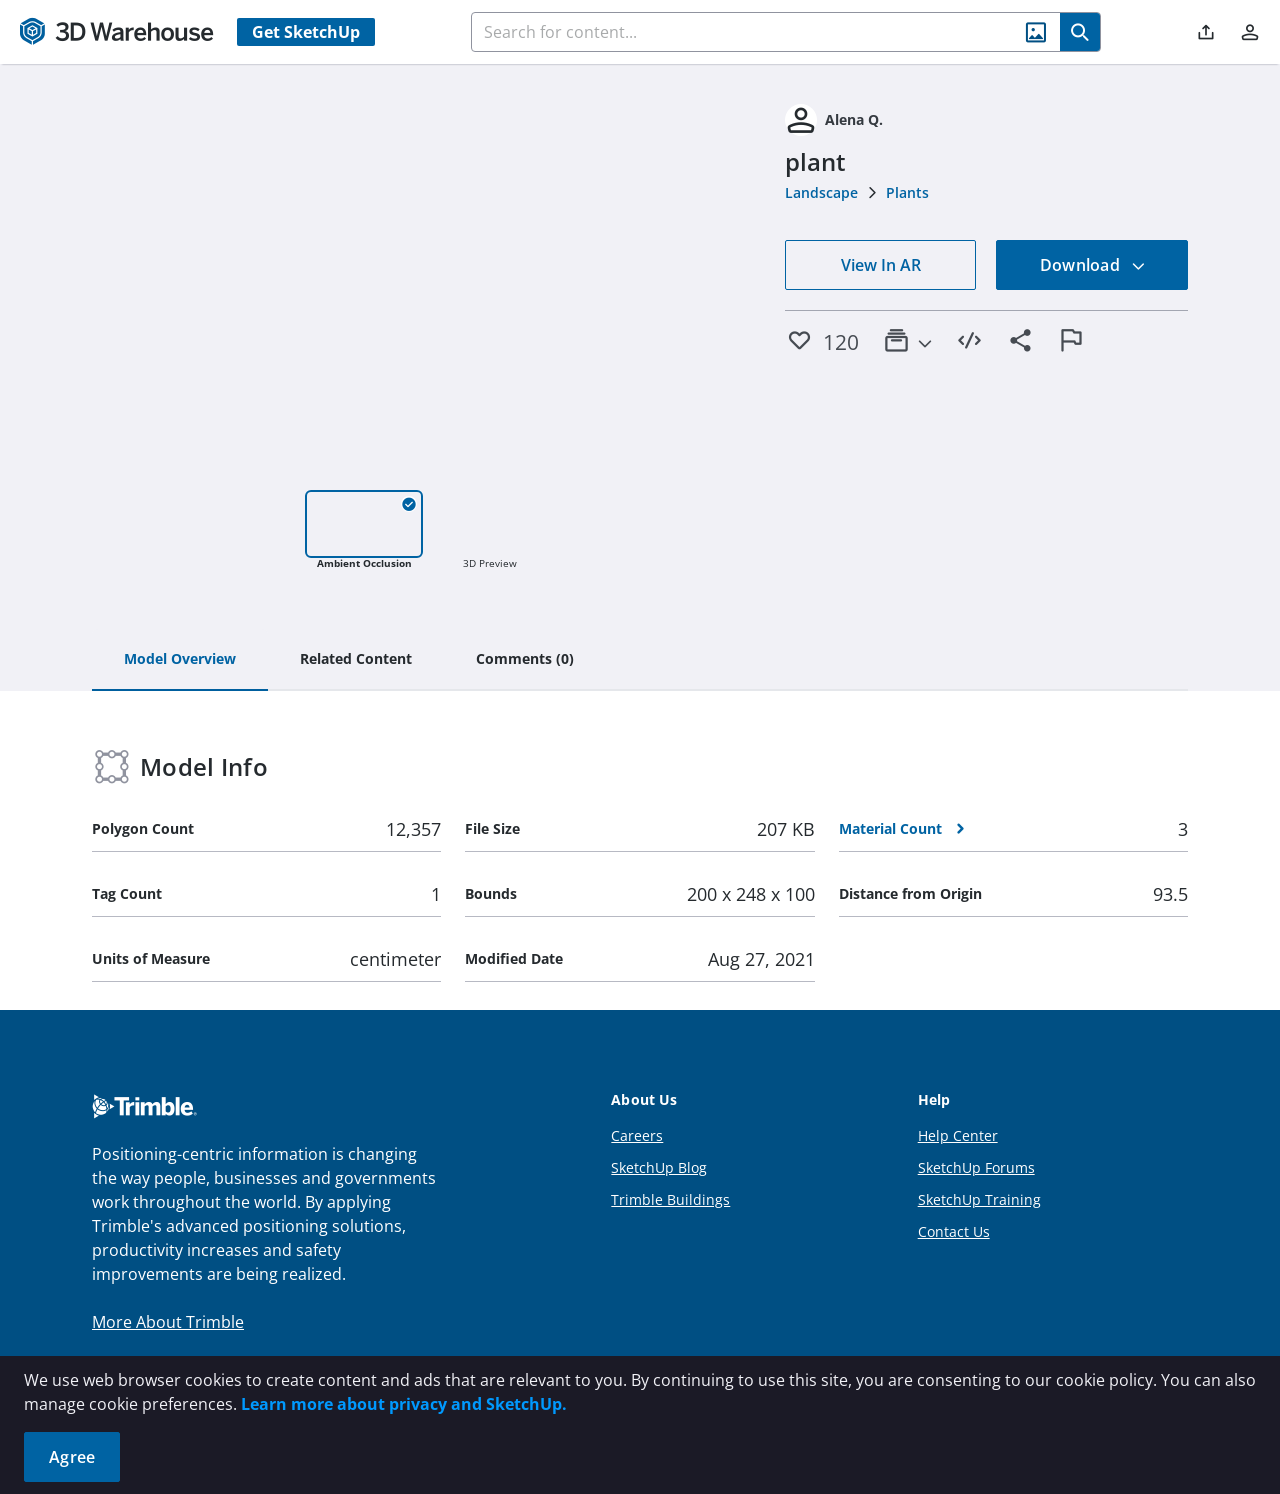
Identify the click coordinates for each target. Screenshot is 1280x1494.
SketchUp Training (979, 1199)
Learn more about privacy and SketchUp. (404, 1404)
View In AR (881, 265)
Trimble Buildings (670, 1199)
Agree (72, 1457)
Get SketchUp (306, 32)
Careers (637, 1135)
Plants (907, 192)
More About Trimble (168, 1322)
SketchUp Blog (659, 1167)
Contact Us (954, 1231)
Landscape (821, 192)
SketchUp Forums (976, 1167)
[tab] (180, 660)
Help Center (958, 1135)
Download (1093, 265)
